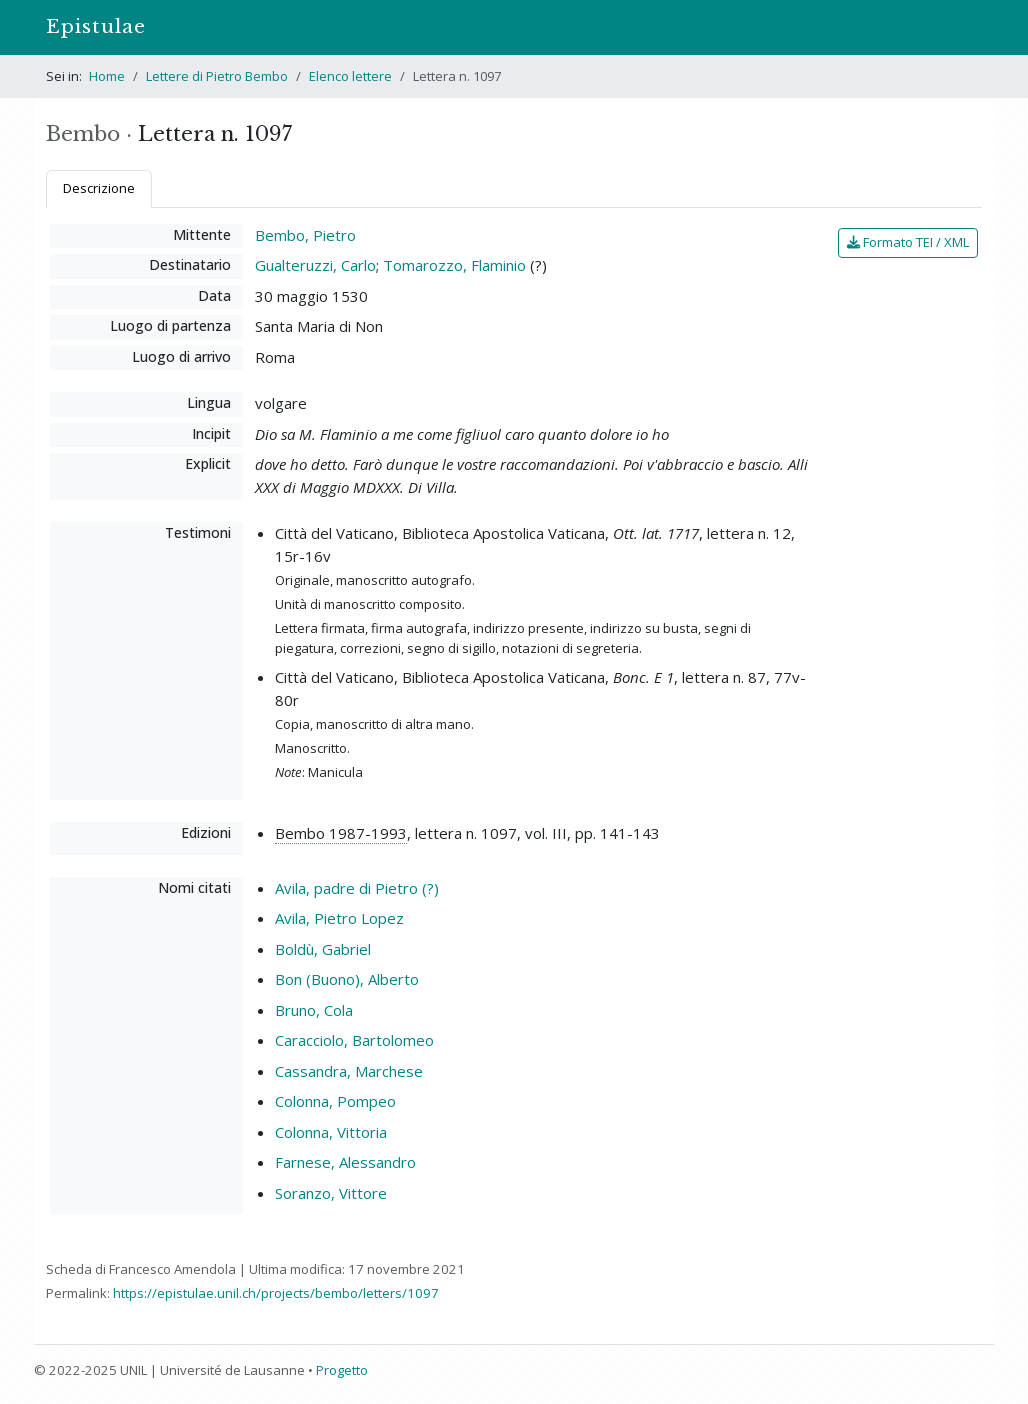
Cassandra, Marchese (349, 1071)
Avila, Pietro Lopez (339, 918)
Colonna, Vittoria (331, 1132)
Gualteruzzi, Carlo (315, 265)
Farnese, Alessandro (345, 1162)
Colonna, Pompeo (335, 1101)
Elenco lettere (350, 76)
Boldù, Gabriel (323, 949)
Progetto (342, 1370)
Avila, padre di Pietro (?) (357, 888)
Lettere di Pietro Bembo (217, 76)
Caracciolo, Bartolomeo (354, 1040)
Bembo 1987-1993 (341, 833)
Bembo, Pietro (305, 235)
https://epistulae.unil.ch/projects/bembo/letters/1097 (276, 1293)
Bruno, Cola (314, 1010)
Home (107, 76)
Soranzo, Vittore (331, 1193)
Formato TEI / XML (908, 242)
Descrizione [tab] (99, 188)
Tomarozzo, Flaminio (454, 265)
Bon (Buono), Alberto (347, 979)
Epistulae (96, 26)
